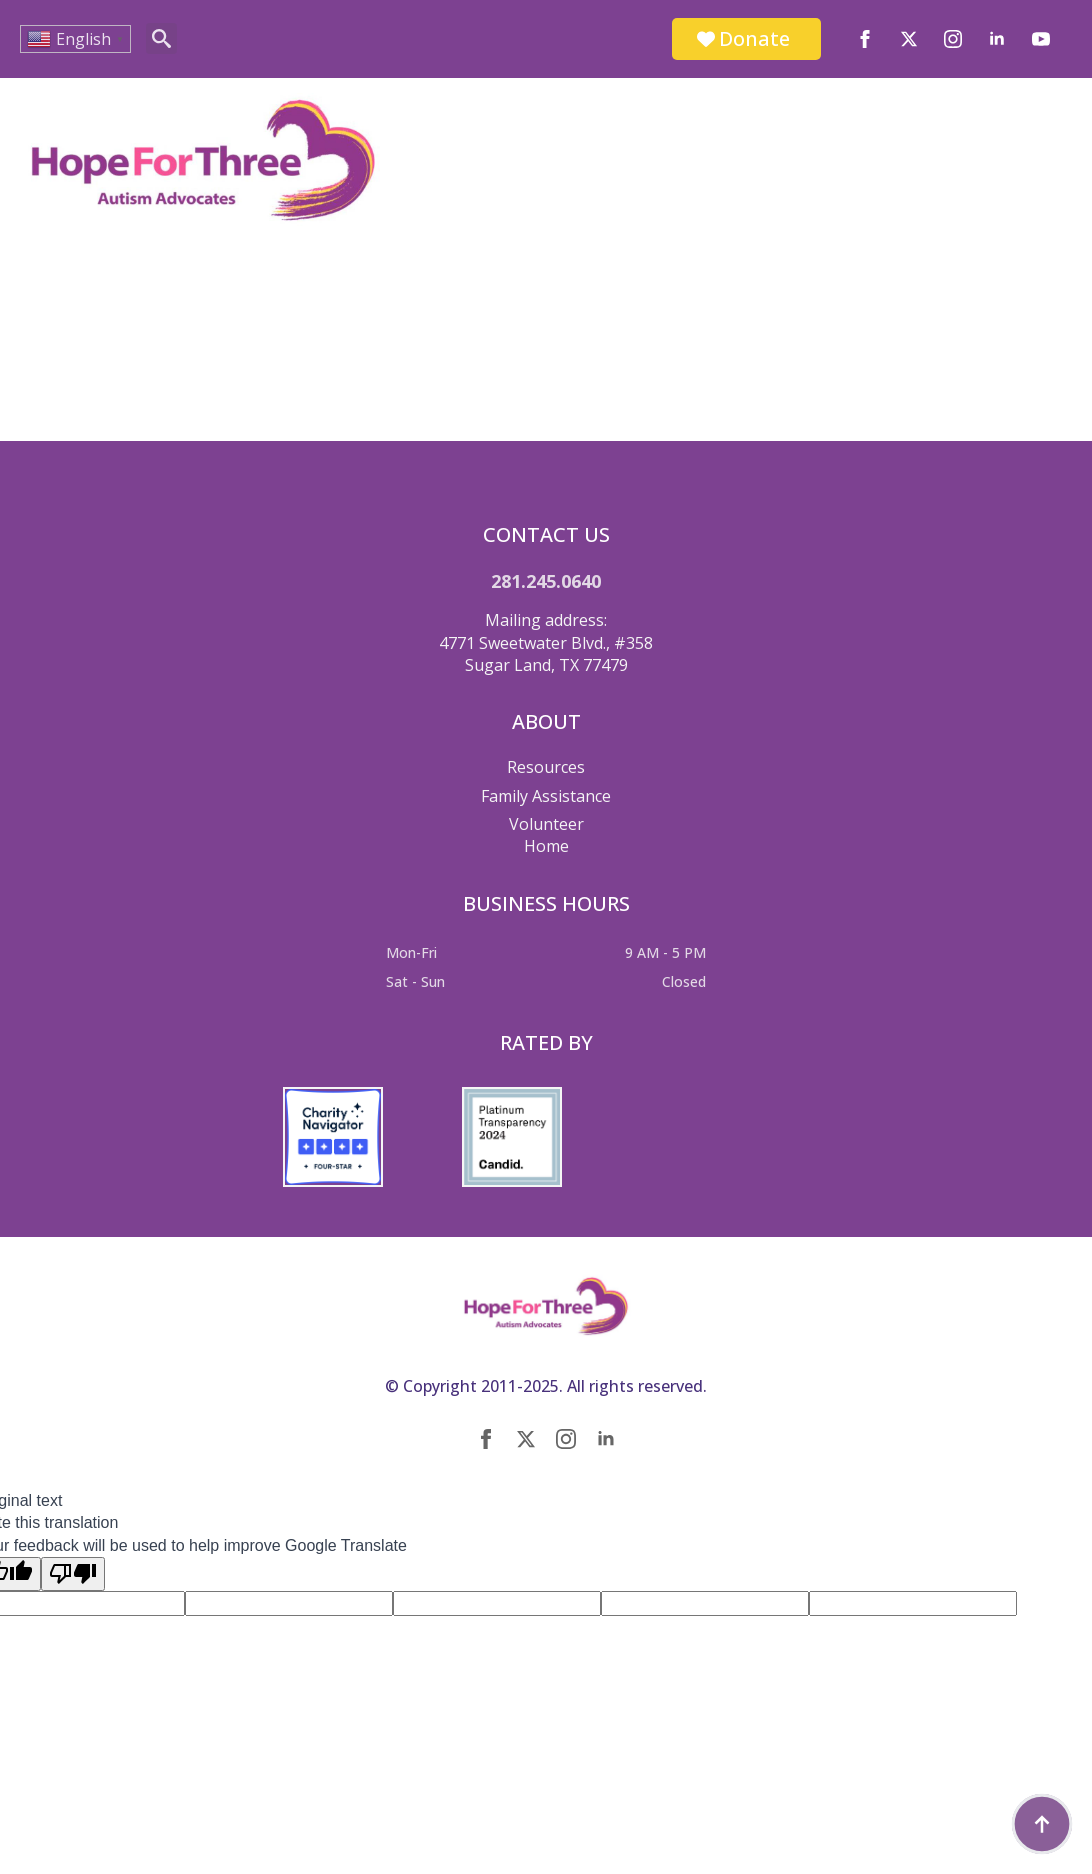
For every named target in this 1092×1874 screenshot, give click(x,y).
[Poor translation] (73, 1574)
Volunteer (546, 824)
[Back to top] (1042, 1824)
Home (546, 846)
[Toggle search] (161, 38)
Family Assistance (546, 796)
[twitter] (909, 39)
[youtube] (1041, 39)
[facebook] (865, 39)
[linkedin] (997, 39)
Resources (546, 767)
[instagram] (953, 39)
